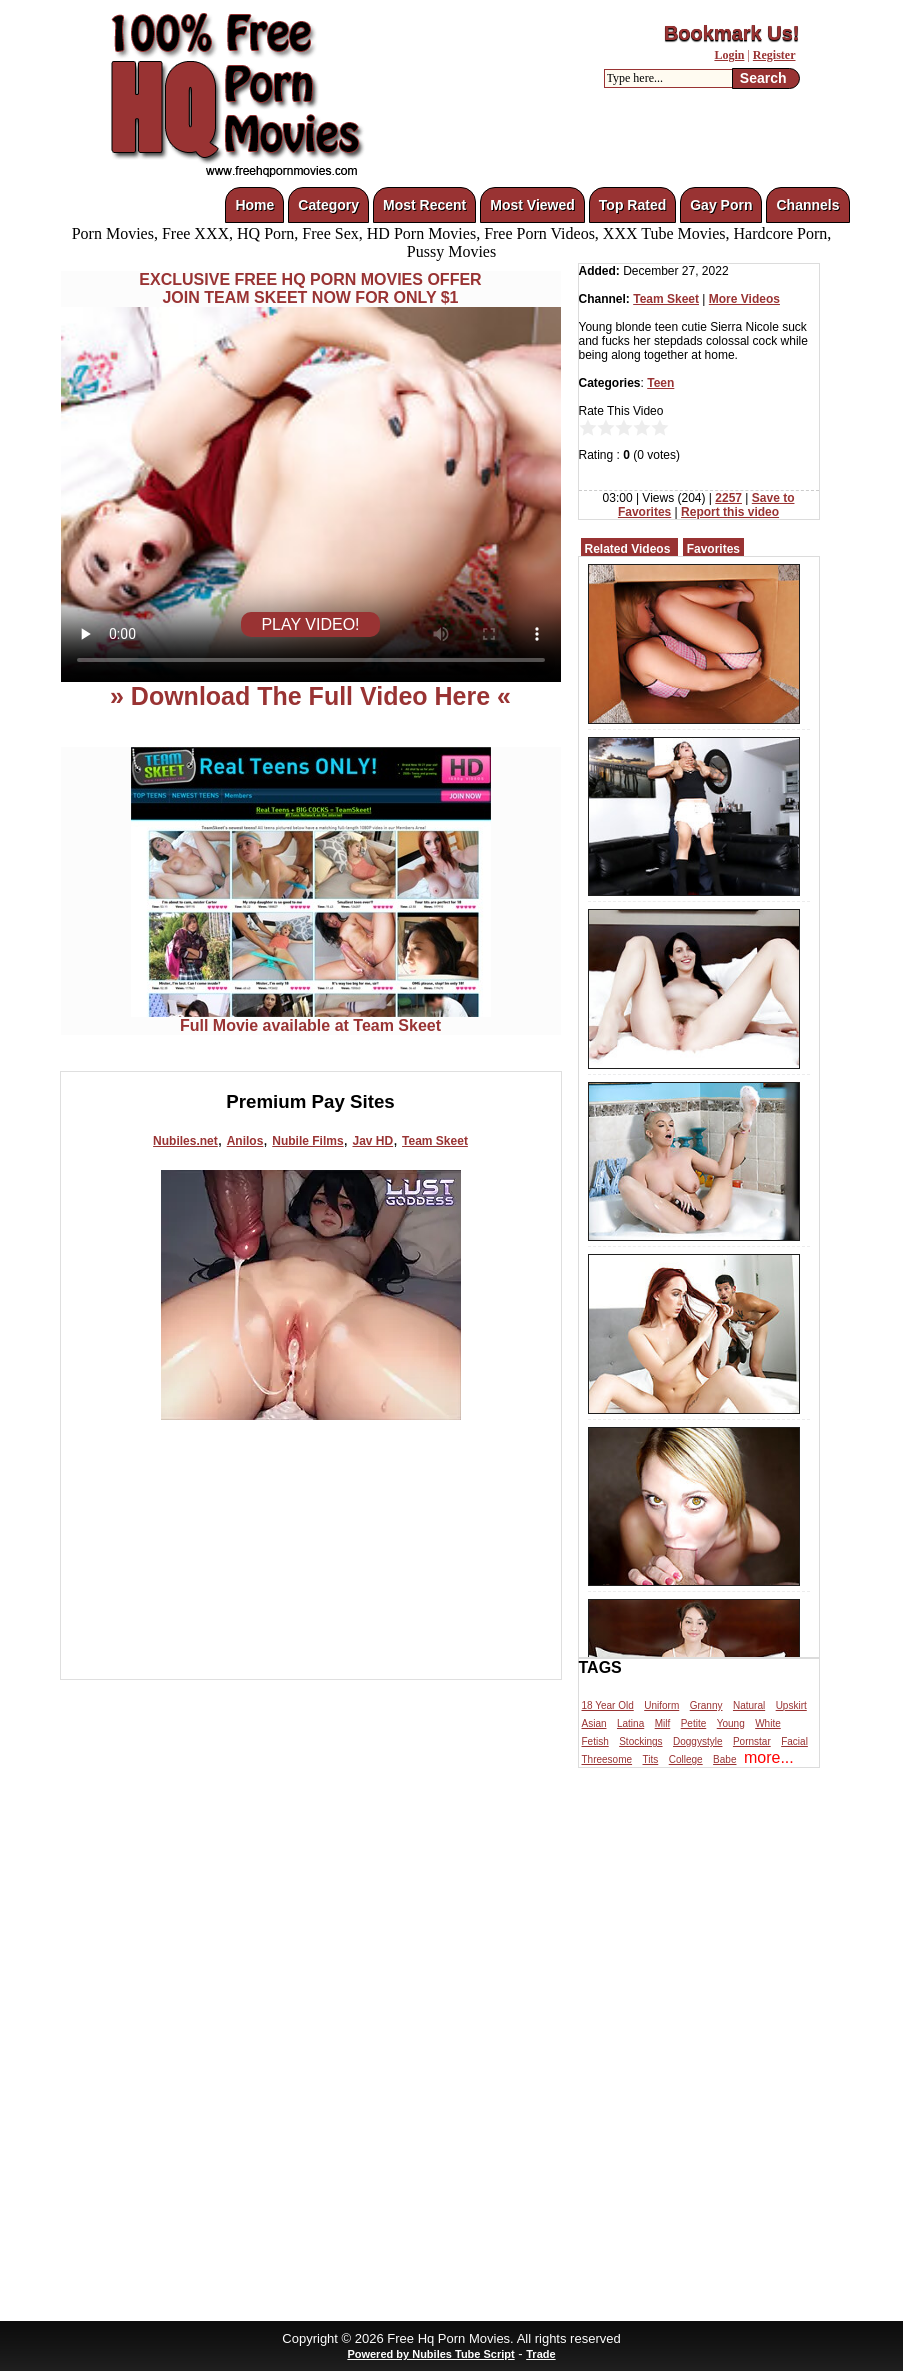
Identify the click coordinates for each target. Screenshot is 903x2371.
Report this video (730, 512)
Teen (660, 383)
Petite (694, 1723)
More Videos (744, 299)
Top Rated (632, 205)
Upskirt (791, 1705)
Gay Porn (721, 205)
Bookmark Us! (732, 33)
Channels (807, 205)
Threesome (607, 1759)
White (768, 1723)
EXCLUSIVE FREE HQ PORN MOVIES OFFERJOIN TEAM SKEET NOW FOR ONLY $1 (310, 288)
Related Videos (628, 549)
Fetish (595, 1741)
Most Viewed (532, 205)
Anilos (245, 1141)
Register (774, 55)
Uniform (661, 1705)
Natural (749, 1705)
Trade (540, 2354)
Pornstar (752, 1741)
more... (769, 1757)
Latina (630, 1723)
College (686, 1759)
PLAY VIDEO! (310, 624)
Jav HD (372, 1141)
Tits (651, 1759)
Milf (663, 1723)
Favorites (713, 549)
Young (731, 1723)
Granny (706, 1705)
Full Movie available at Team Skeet (311, 1018)
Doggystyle (697, 1741)
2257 (728, 498)
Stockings (640, 1741)
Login (729, 55)
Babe (724, 1759)
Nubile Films (307, 1141)
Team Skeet (435, 1141)
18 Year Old (608, 1705)
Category (328, 205)
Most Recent (424, 205)
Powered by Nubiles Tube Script (430, 2354)
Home (254, 205)
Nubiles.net (185, 1141)
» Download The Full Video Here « (310, 696)
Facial (794, 1741)
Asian (594, 1723)
